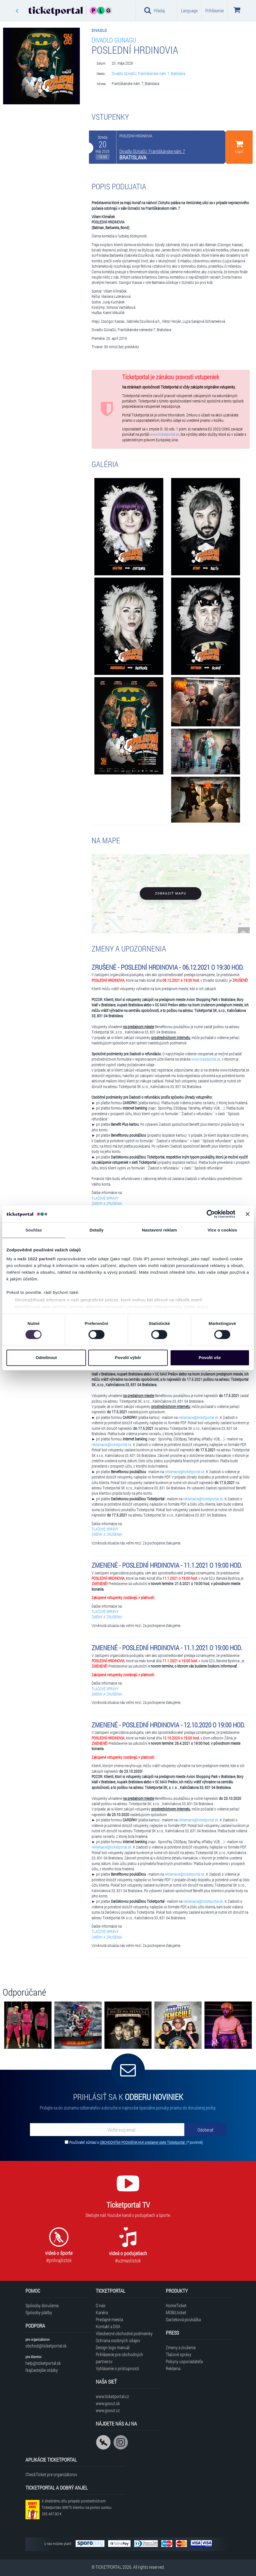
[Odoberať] (205, 2129)
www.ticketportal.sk (164, 434)
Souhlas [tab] (33, 1230)
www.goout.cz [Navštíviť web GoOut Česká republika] (108, 2410)
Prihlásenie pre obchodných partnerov (119, 2357)
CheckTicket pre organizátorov (51, 2474)
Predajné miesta (109, 2319)
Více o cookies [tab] (222, 1230)
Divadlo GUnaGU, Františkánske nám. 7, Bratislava (148, 73)
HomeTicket (176, 2305)
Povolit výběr (128, 1357)
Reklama (173, 2368)
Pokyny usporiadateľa (184, 2361)
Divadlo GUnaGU (114, 40)
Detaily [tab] (97, 1230)
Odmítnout (46, 1357)
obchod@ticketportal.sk (46, 2346)
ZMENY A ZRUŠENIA (107, 1203)
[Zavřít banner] (248, 1214)
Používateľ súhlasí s (136, 2142)
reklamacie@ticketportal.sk (198, 1417)
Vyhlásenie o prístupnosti (117, 2368)
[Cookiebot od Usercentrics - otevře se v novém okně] (210, 1214)
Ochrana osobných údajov (118, 2340)
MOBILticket (176, 2312)
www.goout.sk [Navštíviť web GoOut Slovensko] (108, 2403)
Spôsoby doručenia (42, 2305)
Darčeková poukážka (183, 2319)
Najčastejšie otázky (41, 2370)
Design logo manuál (112, 2347)
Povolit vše (210, 1357)
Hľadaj (154, 10)
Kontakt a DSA (108, 2326)
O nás (100, 2305)
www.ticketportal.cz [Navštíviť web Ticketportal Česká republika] (112, 2396)
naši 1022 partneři (36, 1258)
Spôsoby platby (38, 2312)
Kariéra (102, 2312)
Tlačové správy (178, 2354)
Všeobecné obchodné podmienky (124, 2333)
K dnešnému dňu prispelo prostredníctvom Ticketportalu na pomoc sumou (76, 2507)
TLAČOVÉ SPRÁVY (105, 1198)
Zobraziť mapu (170, 893)
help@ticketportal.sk (43, 2363)
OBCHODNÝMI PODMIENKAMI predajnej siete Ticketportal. (143, 2142)
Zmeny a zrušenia (181, 2347)
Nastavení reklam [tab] (159, 1230)
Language (189, 10)
